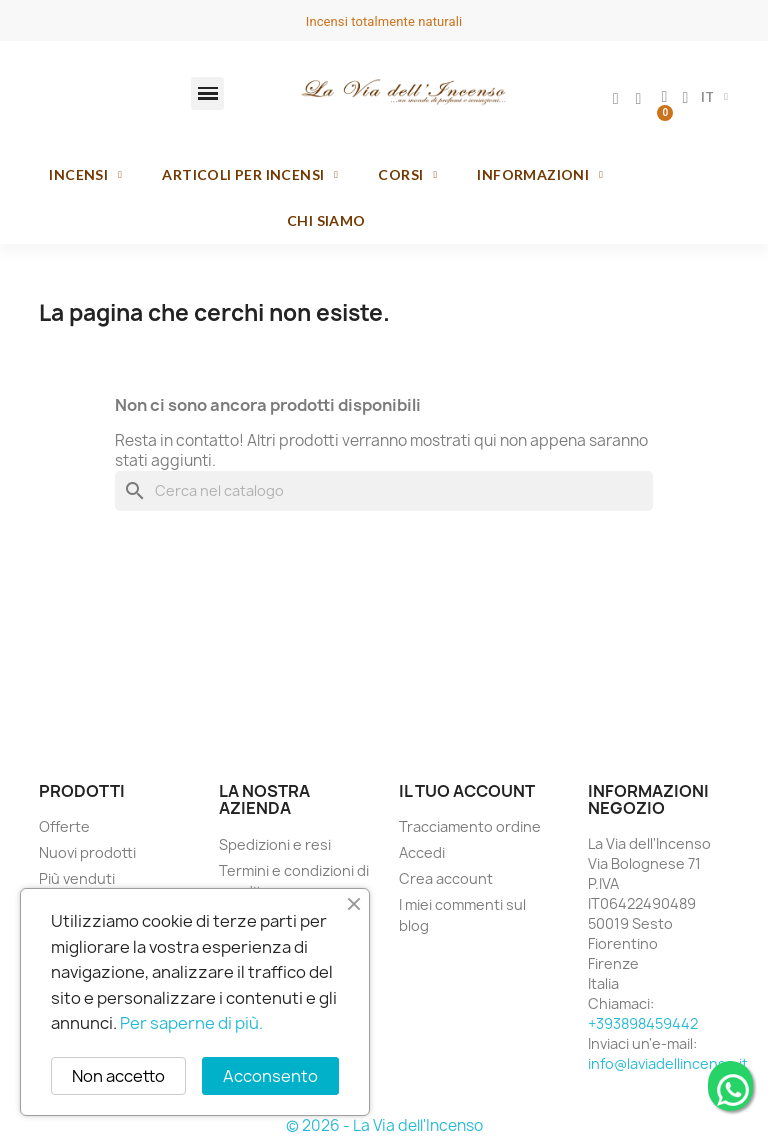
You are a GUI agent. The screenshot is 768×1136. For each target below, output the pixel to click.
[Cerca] (384, 491)
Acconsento (270, 1076)
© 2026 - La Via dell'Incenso (384, 1125)
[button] (207, 93)
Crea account (446, 878)
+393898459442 (643, 1023)
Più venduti (77, 878)
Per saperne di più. (191, 1023)
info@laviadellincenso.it (668, 1063)
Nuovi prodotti (87, 852)
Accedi (422, 852)
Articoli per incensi (250, 175)
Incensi (85, 175)
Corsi (407, 175)
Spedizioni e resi (275, 844)
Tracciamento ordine (470, 826)
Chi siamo (326, 220)
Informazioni (540, 175)
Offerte (64, 826)
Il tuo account (467, 791)
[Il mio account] (616, 99)
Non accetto (118, 1076)
